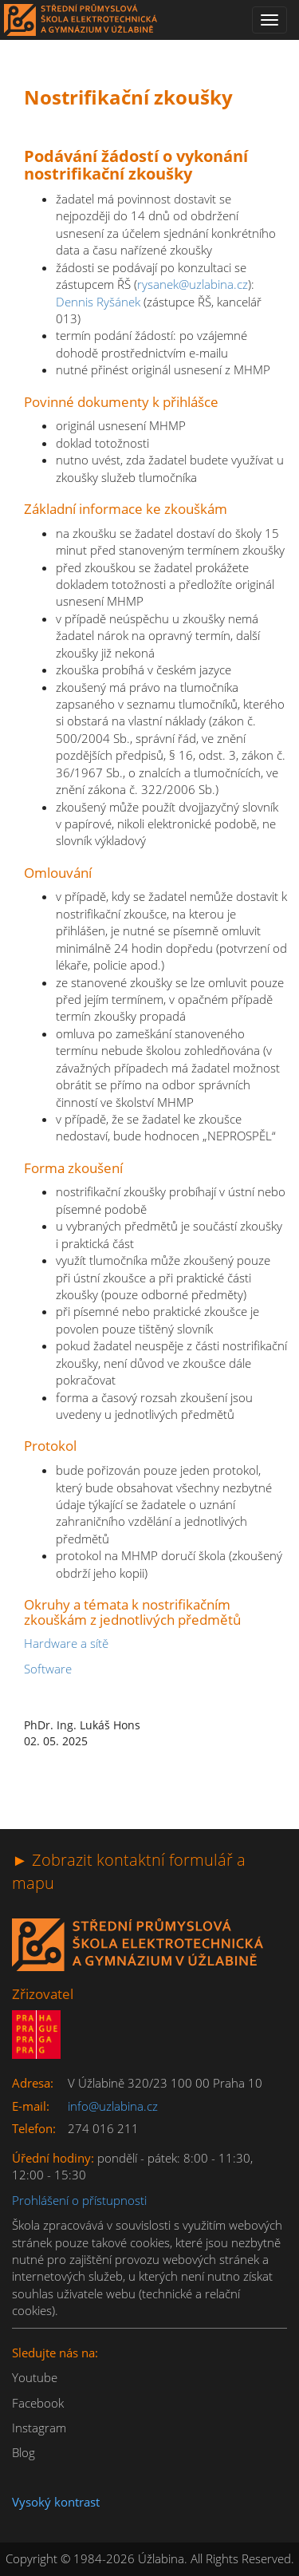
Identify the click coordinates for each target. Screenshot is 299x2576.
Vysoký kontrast (56, 2502)
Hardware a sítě (66, 1643)
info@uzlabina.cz (113, 2106)
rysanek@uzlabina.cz (192, 284)
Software (48, 1669)
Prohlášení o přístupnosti (79, 2200)
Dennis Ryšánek (98, 302)
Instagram (39, 2428)
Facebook (38, 2403)
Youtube (34, 2377)
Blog (23, 2452)
